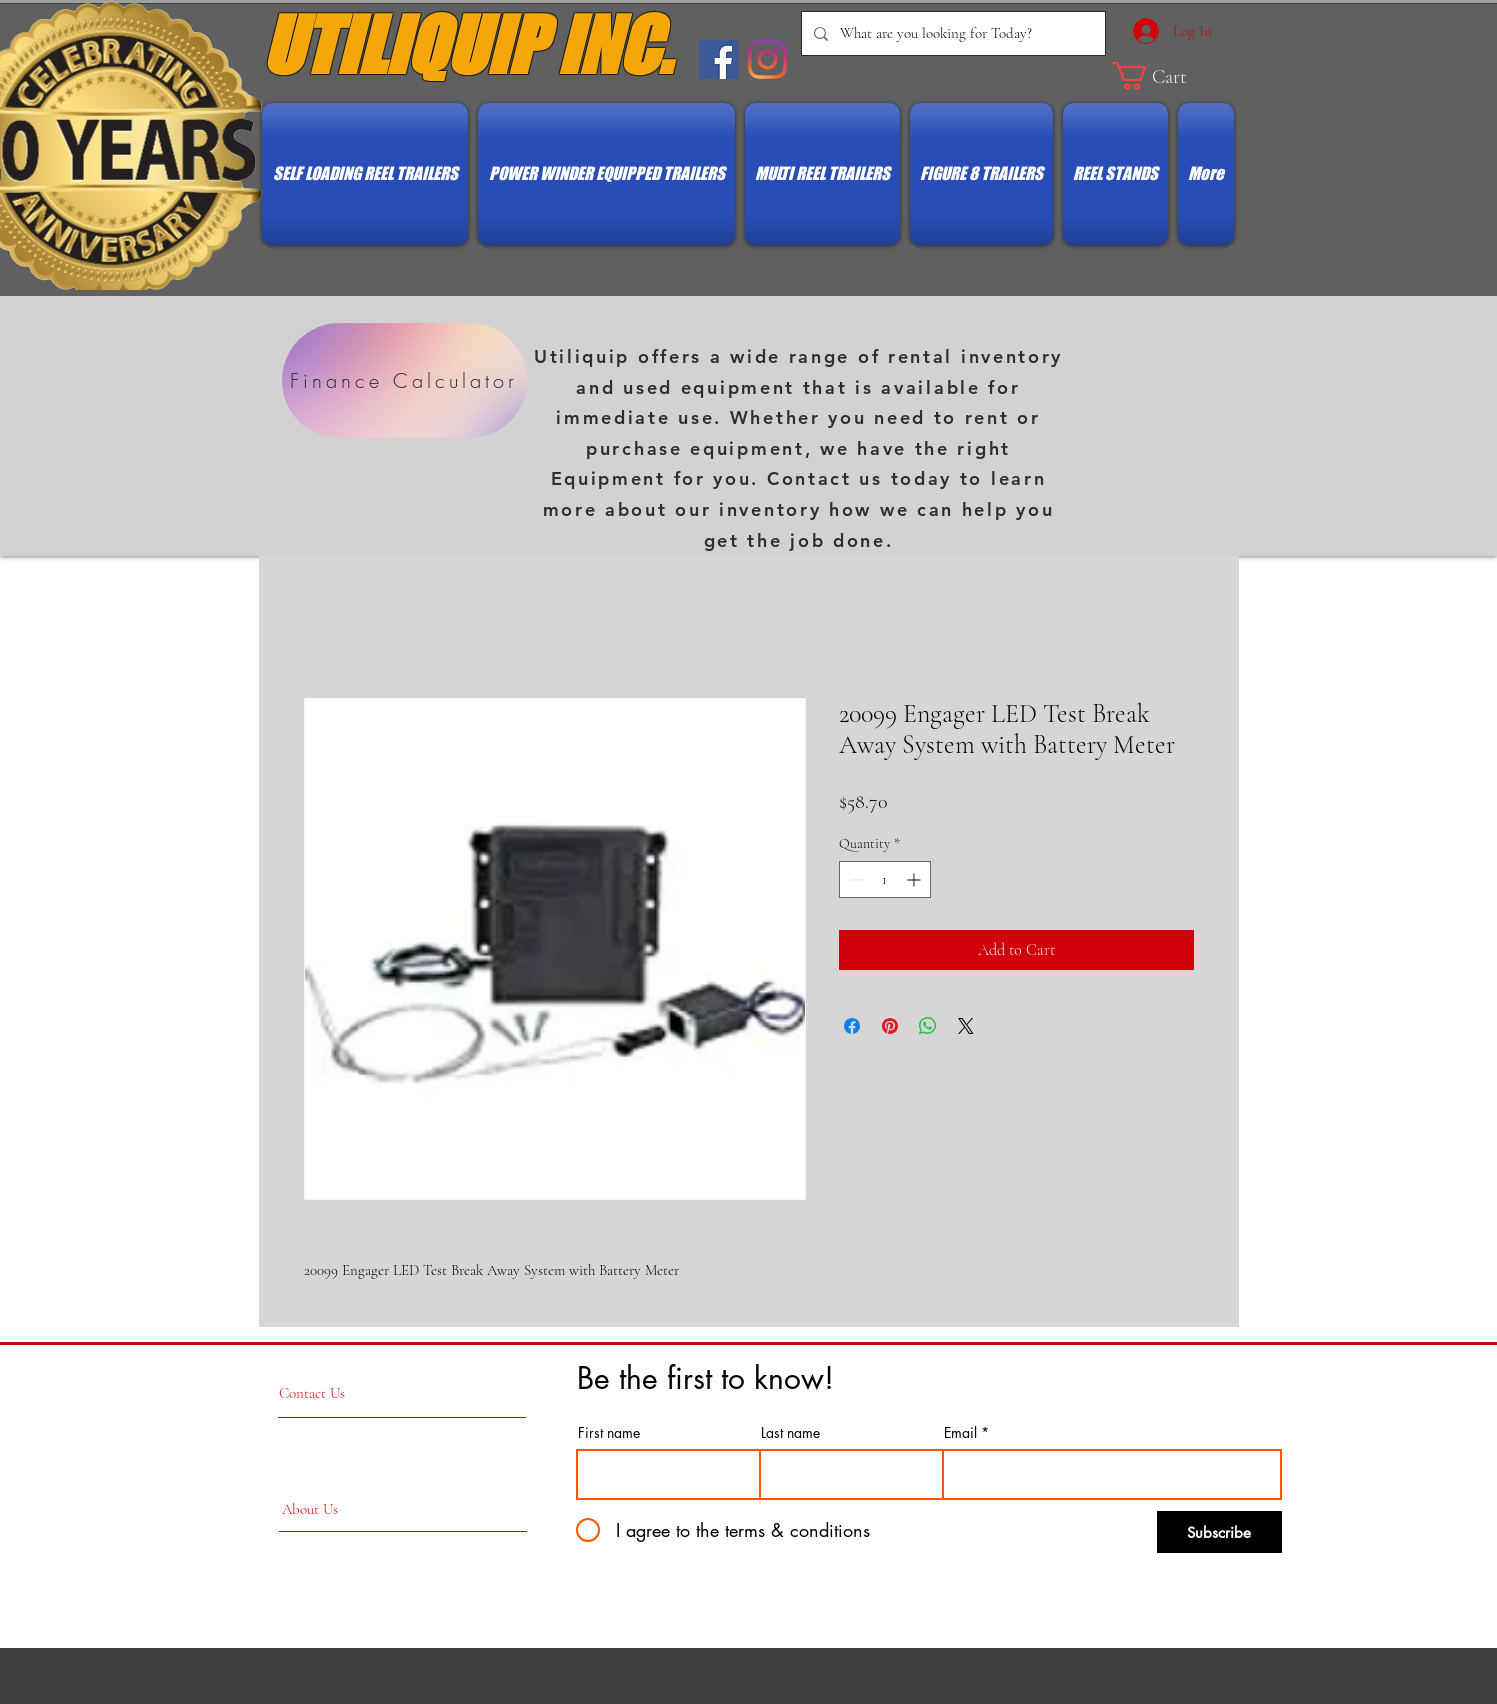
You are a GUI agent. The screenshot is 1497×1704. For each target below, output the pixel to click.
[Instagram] (767, 59)
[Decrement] (854, 879)
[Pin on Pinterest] (890, 1026)
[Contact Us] (354, 1393)
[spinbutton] (885, 879)
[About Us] (310, 1509)
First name (609, 1433)
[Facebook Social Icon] (718, 59)
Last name (790, 1433)
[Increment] (915, 879)
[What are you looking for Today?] (951, 33)
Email (960, 1433)
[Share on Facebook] (852, 1026)
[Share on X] (966, 1026)
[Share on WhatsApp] (928, 1026)
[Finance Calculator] (404, 380)
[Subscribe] (1219, 1532)
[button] (1165, 76)
